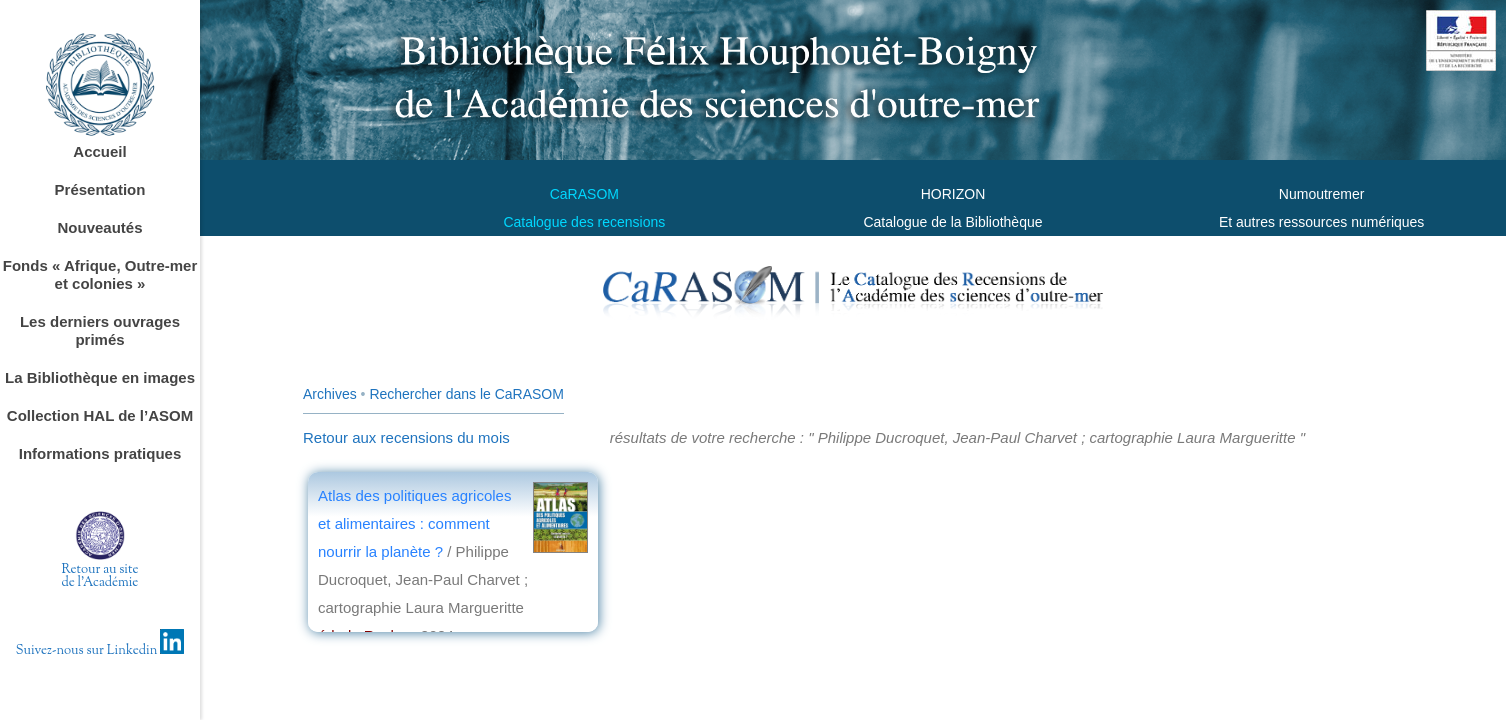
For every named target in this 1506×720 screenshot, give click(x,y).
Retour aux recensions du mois (406, 437)
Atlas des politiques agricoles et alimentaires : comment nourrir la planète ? (414, 523)
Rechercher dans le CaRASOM (466, 394)
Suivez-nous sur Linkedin (100, 651)
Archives (330, 394)
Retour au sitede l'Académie (100, 576)
